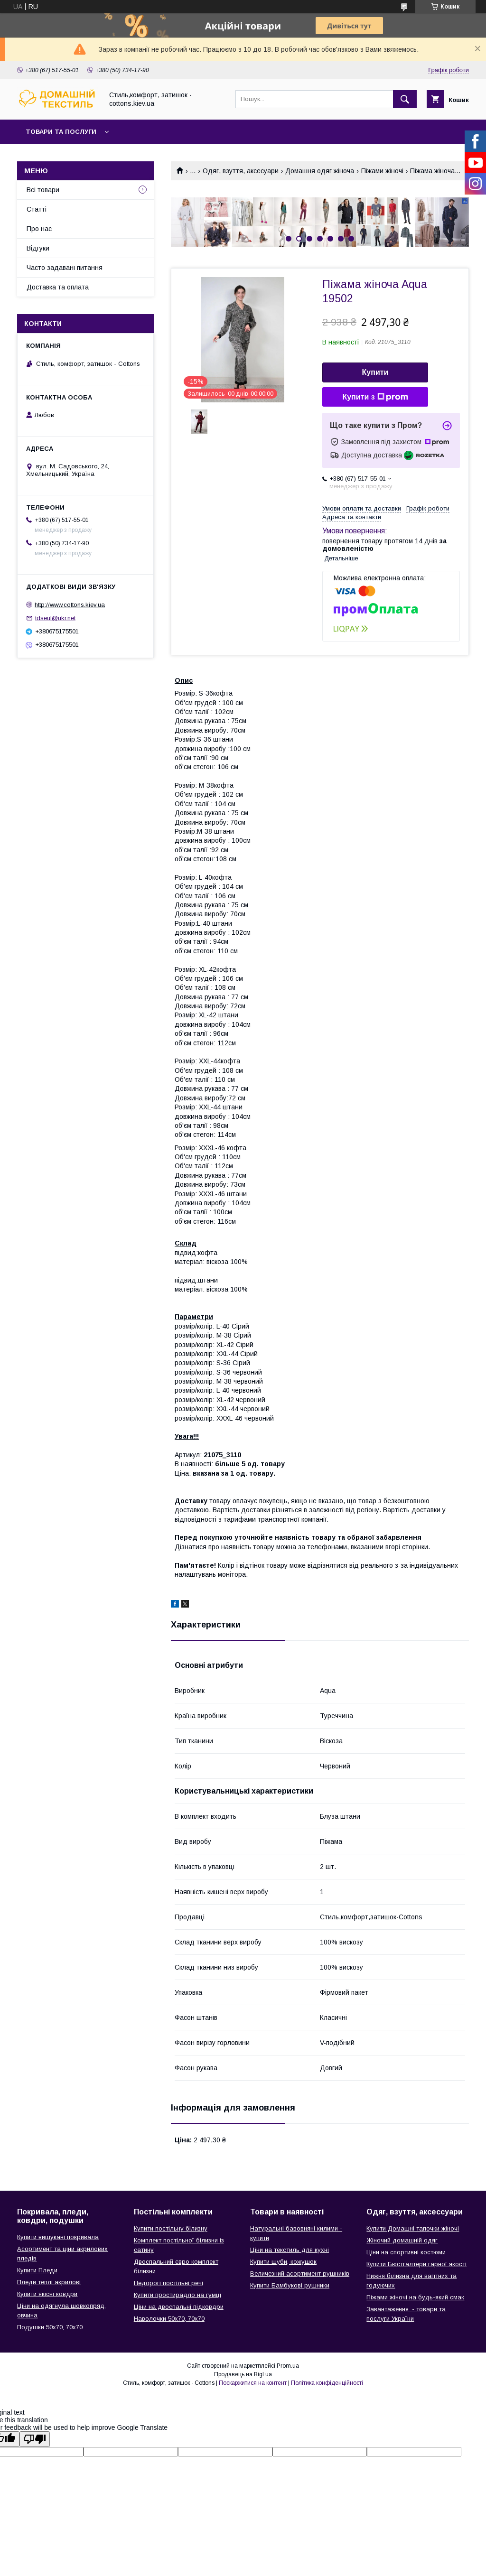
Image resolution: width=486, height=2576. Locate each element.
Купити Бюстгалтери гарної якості (416, 2264)
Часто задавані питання (65, 267)
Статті (37, 209)
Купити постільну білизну (170, 2228)
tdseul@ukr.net (55, 618)
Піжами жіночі (382, 171)
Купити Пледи (37, 2270)
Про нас (39, 228)
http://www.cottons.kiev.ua (70, 604)
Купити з (375, 397)
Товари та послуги (61, 131)
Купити (375, 372)
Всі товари (43, 190)
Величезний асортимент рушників (299, 2273)
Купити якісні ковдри (47, 2293)
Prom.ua (288, 2365)
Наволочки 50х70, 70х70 (169, 2318)
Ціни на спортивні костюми (406, 2252)
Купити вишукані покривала (58, 2237)
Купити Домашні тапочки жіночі (412, 2228)
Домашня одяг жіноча (319, 171)
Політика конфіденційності (327, 2383)
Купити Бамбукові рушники (289, 2285)
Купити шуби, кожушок (283, 2261)
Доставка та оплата (58, 287)
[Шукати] (405, 99)
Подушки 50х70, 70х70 (50, 2327)
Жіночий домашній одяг (402, 2240)
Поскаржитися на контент (253, 2383)
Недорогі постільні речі (168, 2283)
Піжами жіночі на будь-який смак (415, 2297)
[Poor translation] (34, 2439)
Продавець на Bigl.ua (243, 2374)
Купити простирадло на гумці (177, 2294)
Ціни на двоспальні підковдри (179, 2306)
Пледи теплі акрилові (49, 2282)
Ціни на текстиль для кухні (289, 2249)
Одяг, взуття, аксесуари (241, 171)
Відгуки (38, 248)
